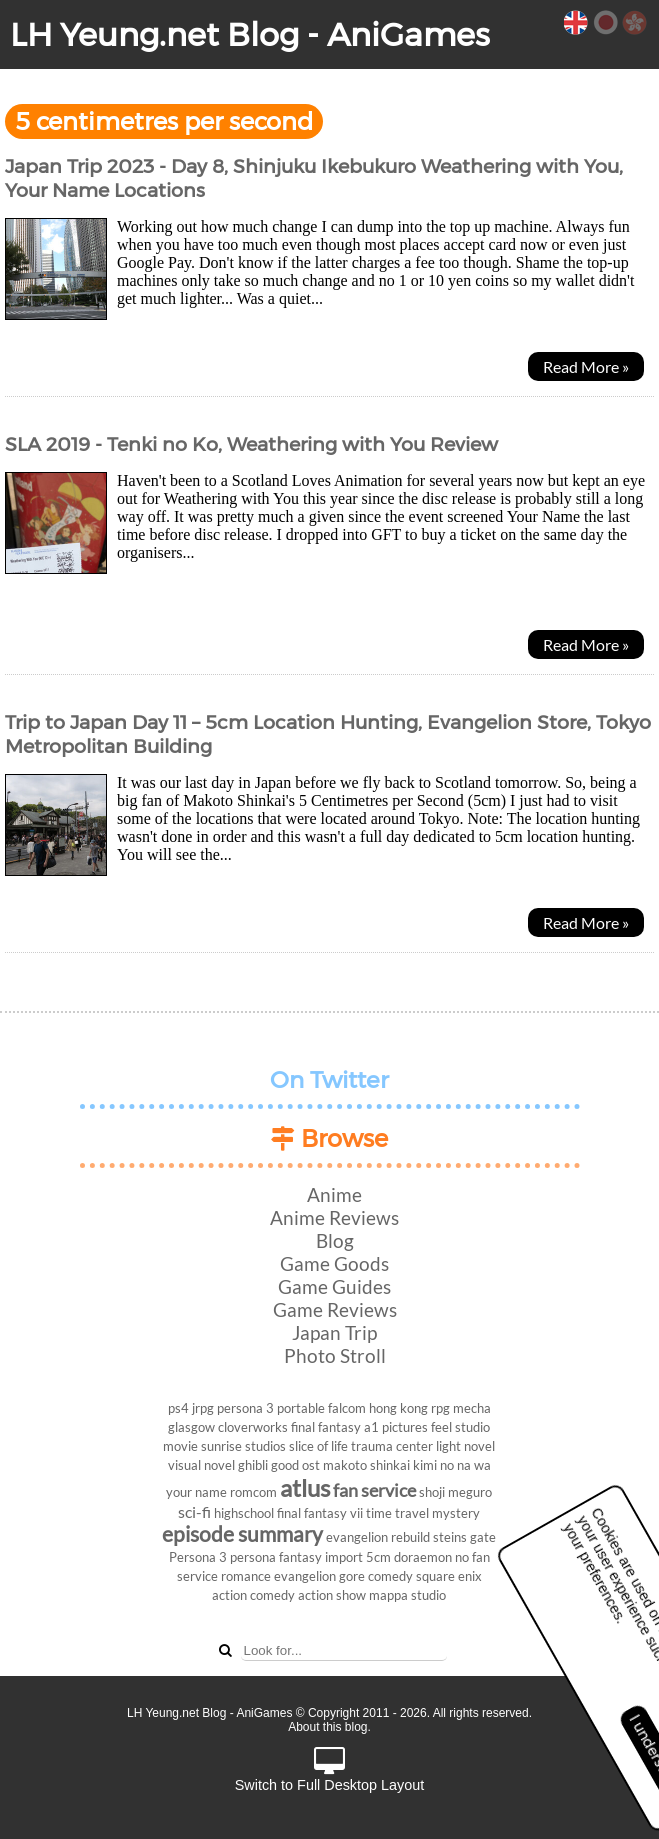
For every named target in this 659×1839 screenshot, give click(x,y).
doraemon (423, 1557)
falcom (347, 1408)
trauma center (392, 1446)
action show (332, 1595)
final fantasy (326, 1427)
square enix (449, 1576)
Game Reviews (335, 1309)
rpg (440, 1408)
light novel (465, 1446)
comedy (390, 1576)
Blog (335, 1240)
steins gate (464, 1537)
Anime (334, 1194)
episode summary (242, 1533)
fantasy (300, 1557)
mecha (472, 1408)
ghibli (253, 1465)
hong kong (398, 1408)
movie (180, 1446)
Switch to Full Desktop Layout (330, 1770)
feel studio (460, 1427)
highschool (244, 1513)
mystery (456, 1513)
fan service (374, 1490)
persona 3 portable (271, 1408)
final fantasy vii (320, 1513)
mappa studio (407, 1595)
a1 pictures (396, 1427)
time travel (397, 1513)
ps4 (178, 1408)
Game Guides (334, 1286)
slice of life (318, 1446)
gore (352, 1576)
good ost (295, 1465)
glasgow (191, 1427)
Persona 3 (198, 1557)
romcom (253, 1492)
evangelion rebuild (378, 1537)
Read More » (586, 366)
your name (196, 1492)
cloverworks (253, 1427)
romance (246, 1576)
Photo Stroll (335, 1355)
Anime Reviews (334, 1217)
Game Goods (334, 1263)
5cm (378, 1557)
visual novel (201, 1465)
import (344, 1557)
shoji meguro (455, 1492)
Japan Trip (334, 1332)
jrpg (203, 1408)
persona (253, 1557)
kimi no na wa (452, 1465)
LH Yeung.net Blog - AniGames (250, 34)
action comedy (253, 1595)
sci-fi (194, 1511)
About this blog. (329, 1727)
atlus (305, 1487)
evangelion (305, 1576)
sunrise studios (243, 1446)
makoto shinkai (366, 1465)
